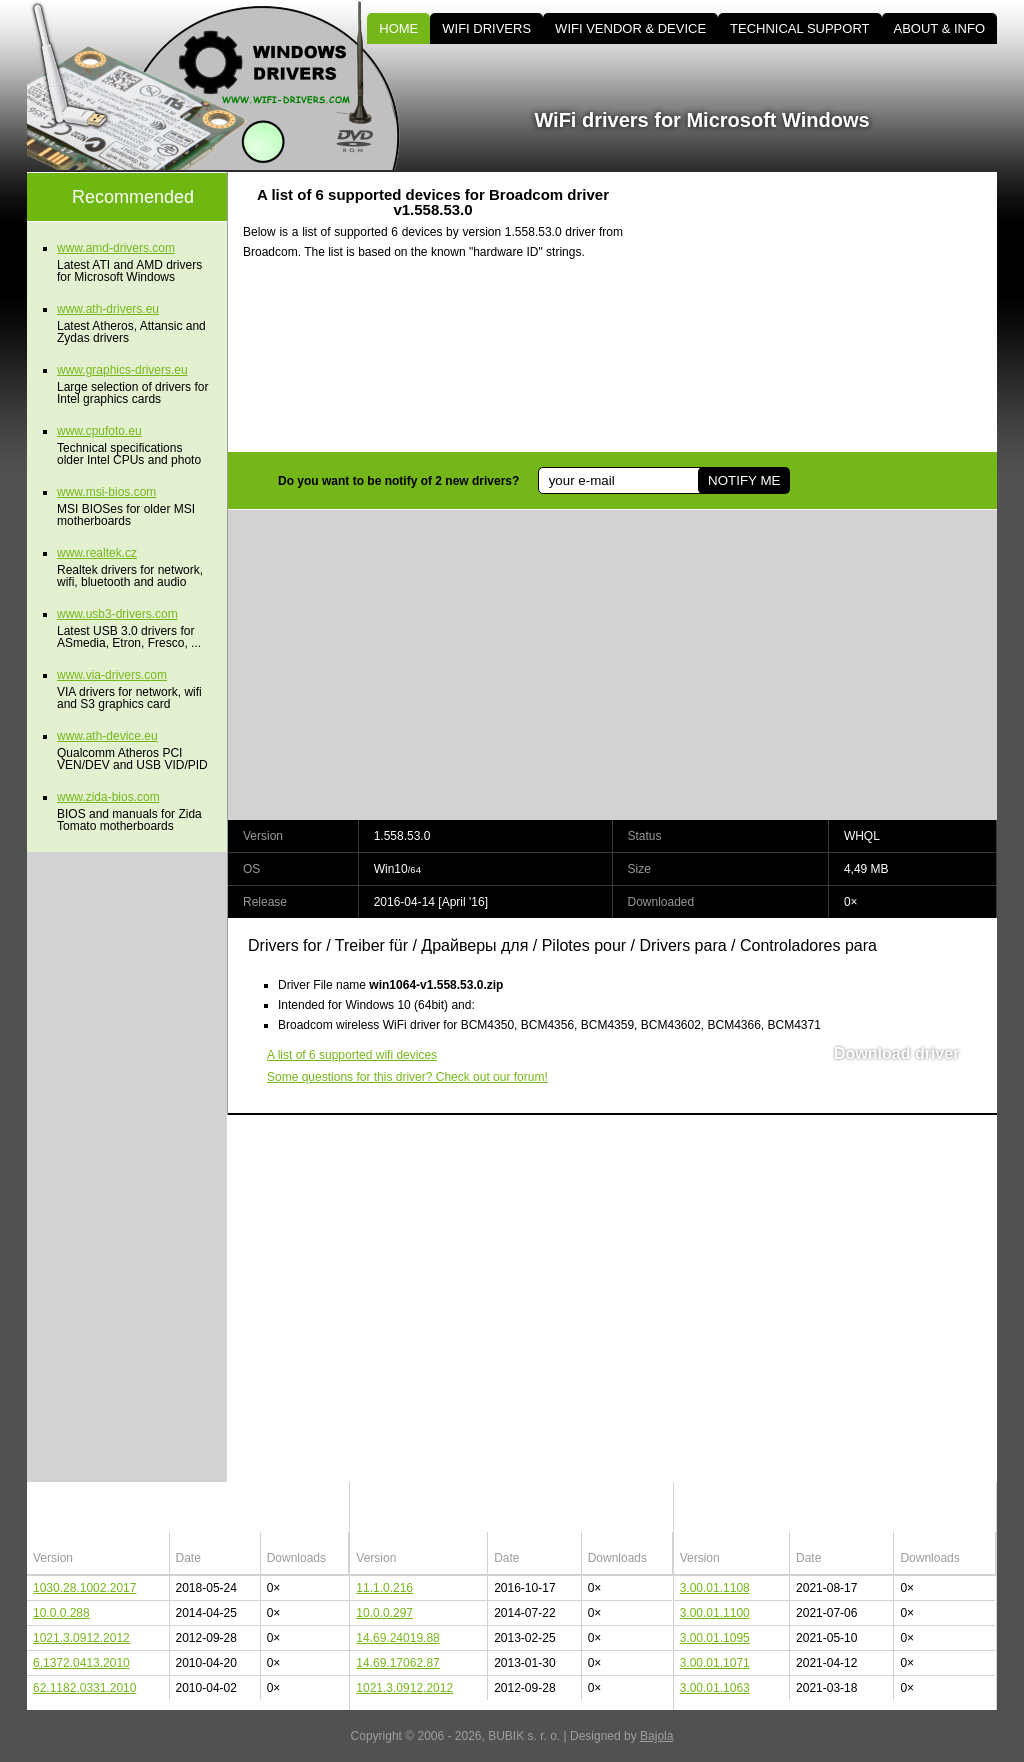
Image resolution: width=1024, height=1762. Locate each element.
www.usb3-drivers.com (117, 614)
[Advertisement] (827, 312)
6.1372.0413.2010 (81, 1663)
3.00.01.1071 (715, 1663)
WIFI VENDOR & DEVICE (630, 28)
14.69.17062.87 (397, 1663)
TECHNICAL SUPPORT (799, 28)
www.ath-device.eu (107, 736)
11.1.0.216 (384, 1588)
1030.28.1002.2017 (84, 1588)
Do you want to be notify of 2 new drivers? (398, 481)
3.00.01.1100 (715, 1613)
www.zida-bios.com (108, 797)
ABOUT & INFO (940, 28)
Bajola (656, 1736)
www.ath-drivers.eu (108, 309)
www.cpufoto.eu (99, 431)
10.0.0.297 (384, 1613)
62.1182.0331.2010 (84, 1688)
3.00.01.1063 (715, 1688)
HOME (398, 28)
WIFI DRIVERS (486, 28)
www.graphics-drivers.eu (122, 370)
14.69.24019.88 (397, 1638)
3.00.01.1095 (715, 1638)
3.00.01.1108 (715, 1588)
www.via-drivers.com (112, 675)
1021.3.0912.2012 (81, 1638)
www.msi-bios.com (106, 492)
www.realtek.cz (97, 553)
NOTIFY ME (744, 480)
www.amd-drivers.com (116, 248)
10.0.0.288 (61, 1613)
